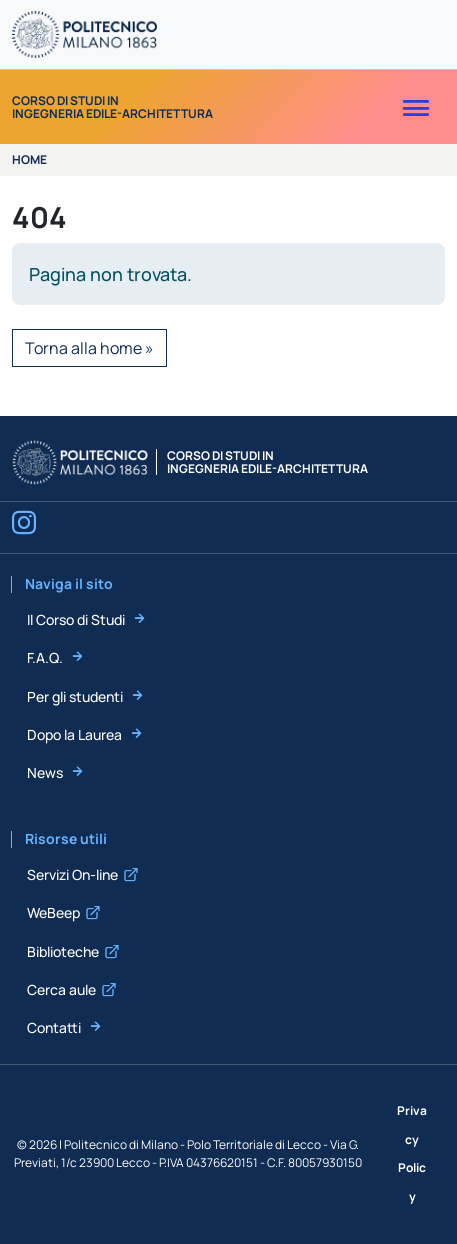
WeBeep (53, 912)
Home (29, 159)
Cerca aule (61, 989)
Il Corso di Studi (76, 619)
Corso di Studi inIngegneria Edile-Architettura (112, 107)
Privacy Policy (412, 1153)
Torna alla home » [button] (89, 348)
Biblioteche (63, 951)
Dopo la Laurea (74, 734)
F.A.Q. (45, 657)
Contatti (54, 1027)
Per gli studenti (75, 696)
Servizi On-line (72, 874)
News (45, 772)
